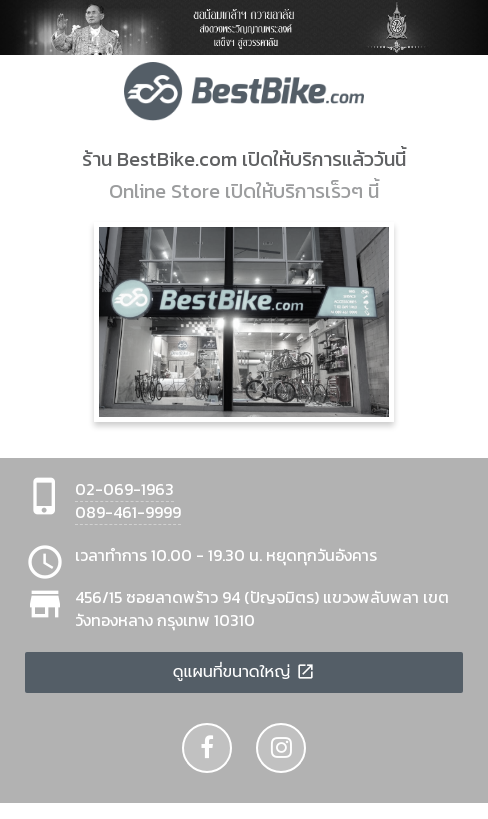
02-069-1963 (124, 489)
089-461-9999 (128, 512)
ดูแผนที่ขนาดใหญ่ (244, 672)
